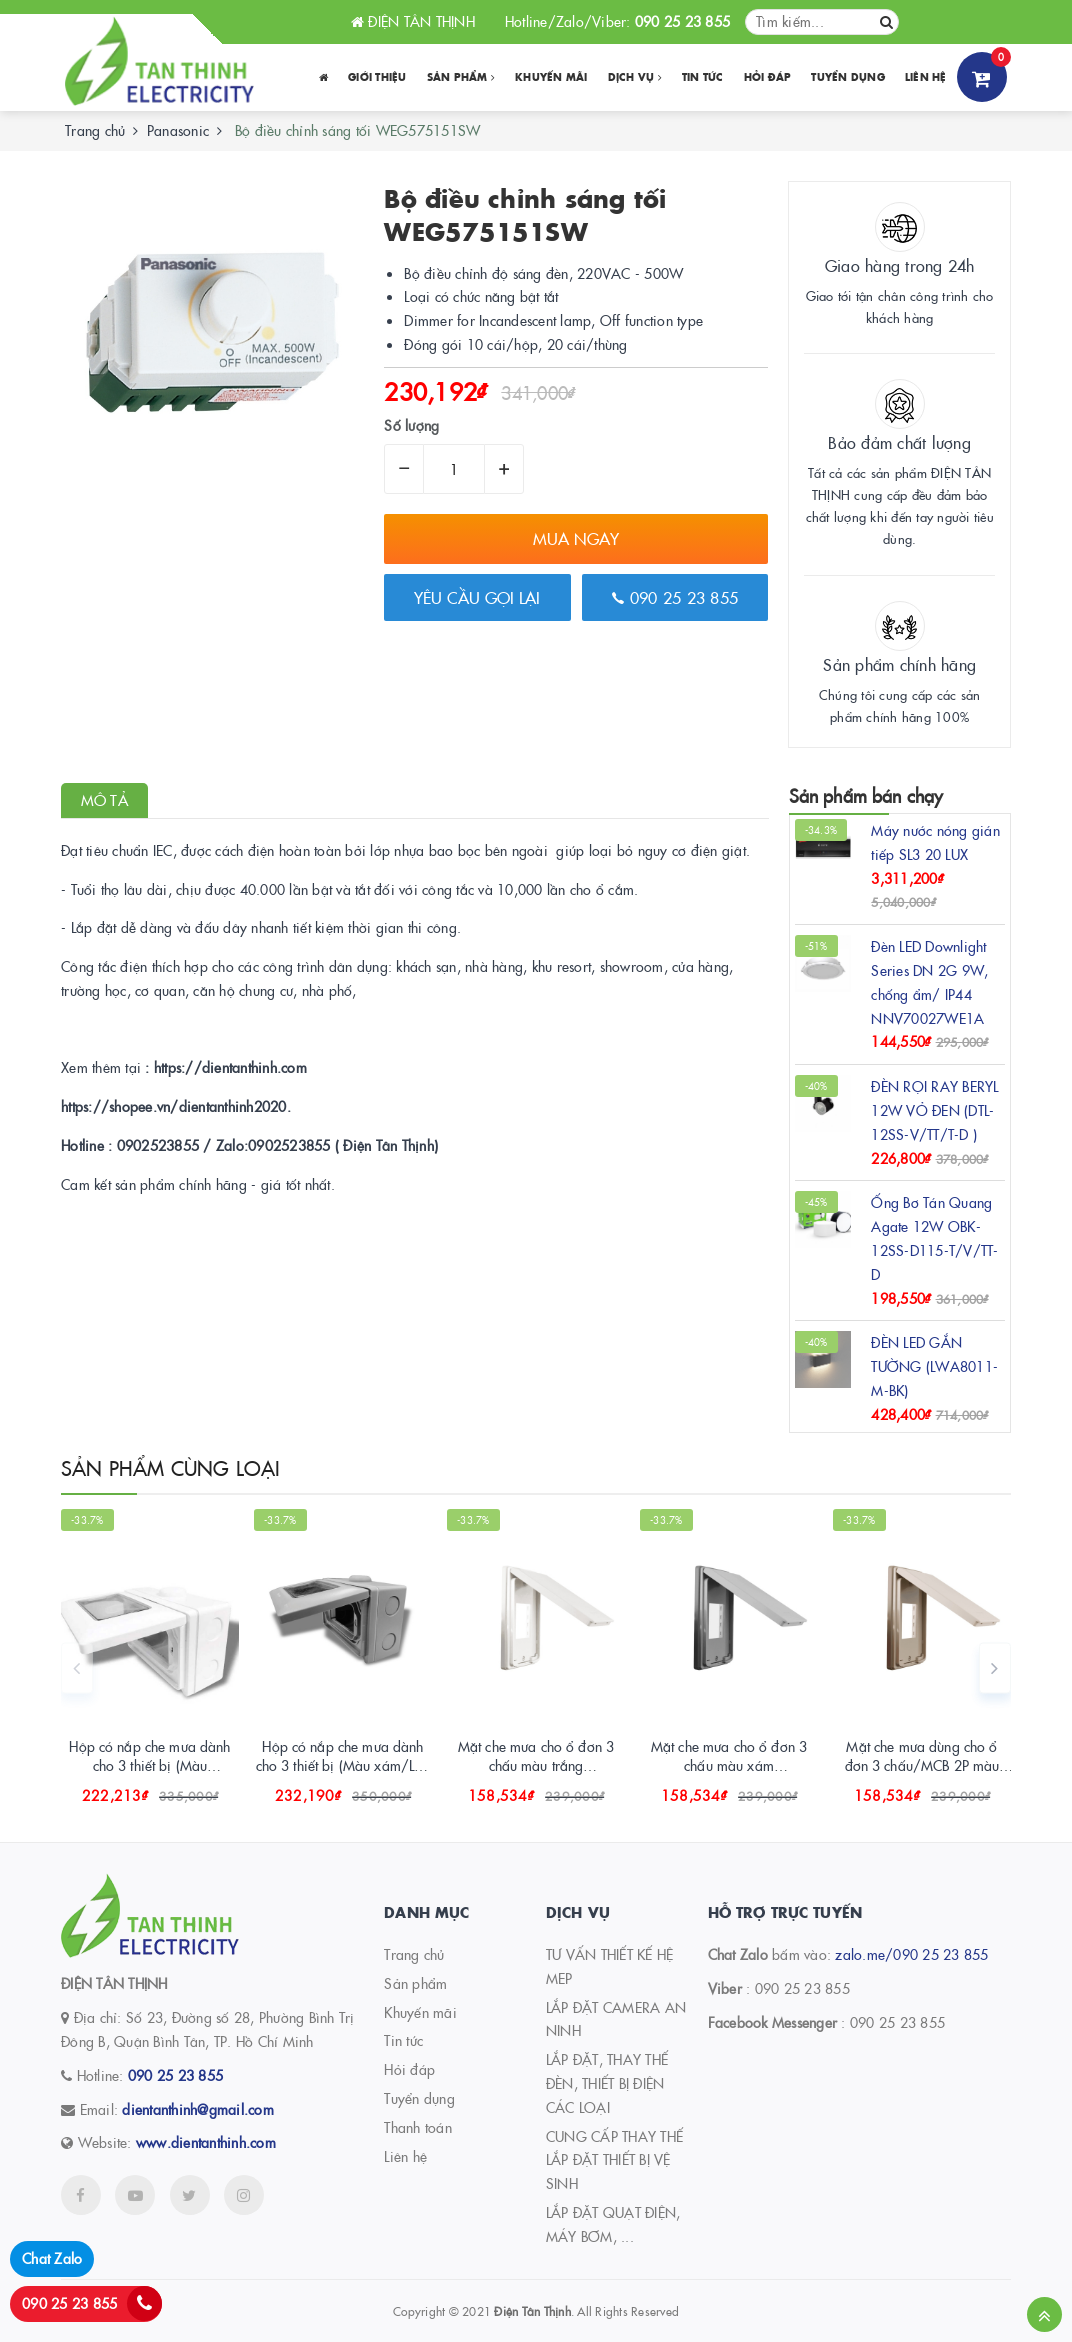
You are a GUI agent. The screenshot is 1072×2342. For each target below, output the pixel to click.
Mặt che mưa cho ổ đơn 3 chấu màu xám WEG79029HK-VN (729, 1765)
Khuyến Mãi (551, 77)
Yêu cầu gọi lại (477, 597)
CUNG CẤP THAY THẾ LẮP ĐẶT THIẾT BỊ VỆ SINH (614, 2160)
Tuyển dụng (848, 77)
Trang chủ (414, 1954)
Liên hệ (926, 77)
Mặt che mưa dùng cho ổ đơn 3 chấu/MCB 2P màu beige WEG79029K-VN (922, 1765)
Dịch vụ (635, 77)
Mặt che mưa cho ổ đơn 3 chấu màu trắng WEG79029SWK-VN (536, 1765)
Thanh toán (418, 2127)
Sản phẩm (461, 77)
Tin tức (703, 77)
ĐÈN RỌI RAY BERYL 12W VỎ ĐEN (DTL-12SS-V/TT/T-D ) (934, 1110)
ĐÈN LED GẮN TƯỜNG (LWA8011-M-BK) (934, 1366)
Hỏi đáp (768, 77)
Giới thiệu (377, 77)
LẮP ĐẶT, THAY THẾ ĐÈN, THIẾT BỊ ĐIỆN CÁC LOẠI (607, 2083)
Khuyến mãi (420, 2012)
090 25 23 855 (675, 597)
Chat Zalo (52, 2258)
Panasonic (178, 130)
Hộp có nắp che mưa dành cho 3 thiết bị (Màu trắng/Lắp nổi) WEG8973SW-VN (149, 1775)
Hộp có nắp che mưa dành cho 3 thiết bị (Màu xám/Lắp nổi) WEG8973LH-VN (343, 1765)
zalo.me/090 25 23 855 (911, 1954)
